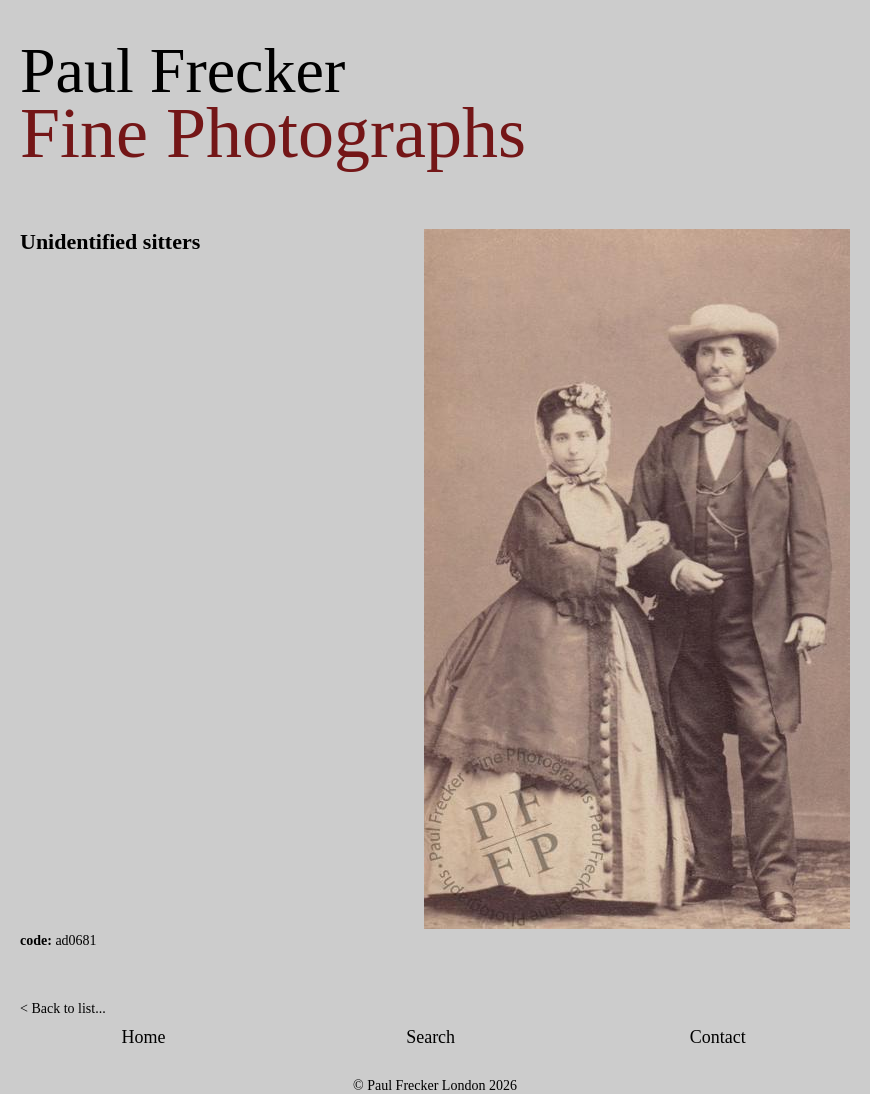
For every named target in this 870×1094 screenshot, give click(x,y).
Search (430, 1037)
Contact (718, 1037)
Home (144, 1037)
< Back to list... (63, 1008)
